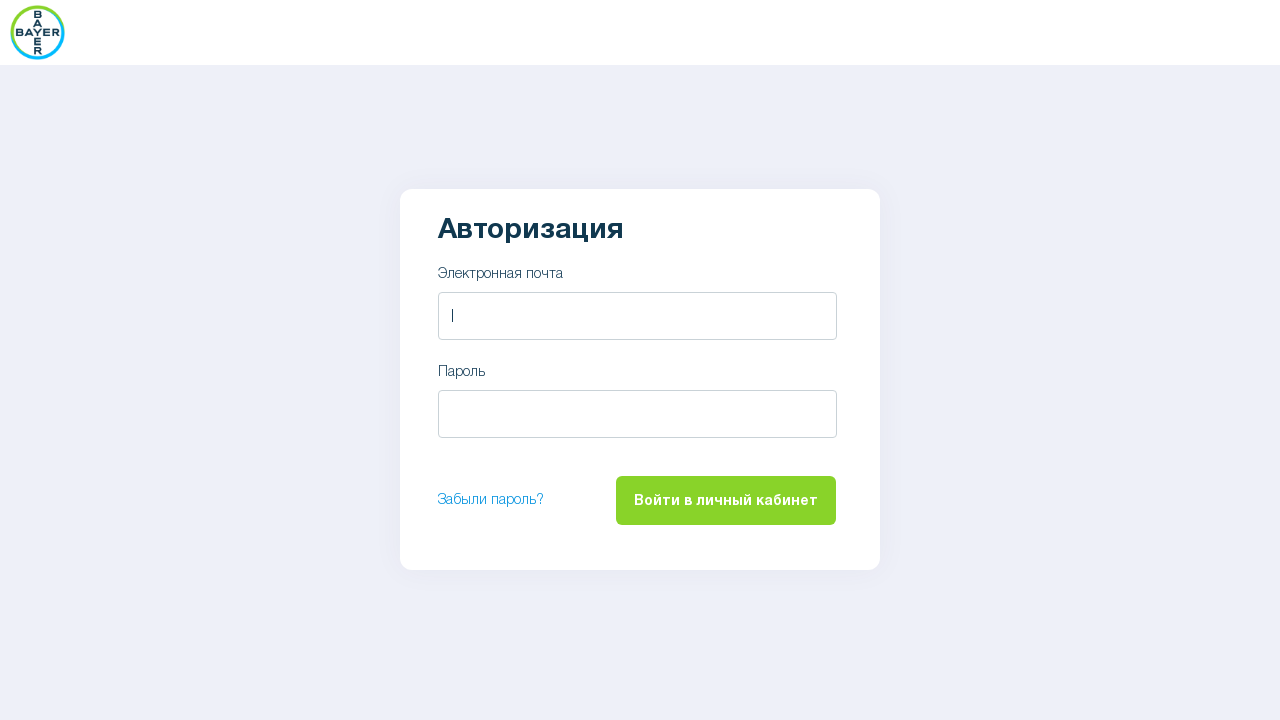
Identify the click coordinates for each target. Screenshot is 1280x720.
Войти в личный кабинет (726, 501)
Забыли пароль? (491, 500)
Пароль (461, 372)
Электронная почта (500, 274)
